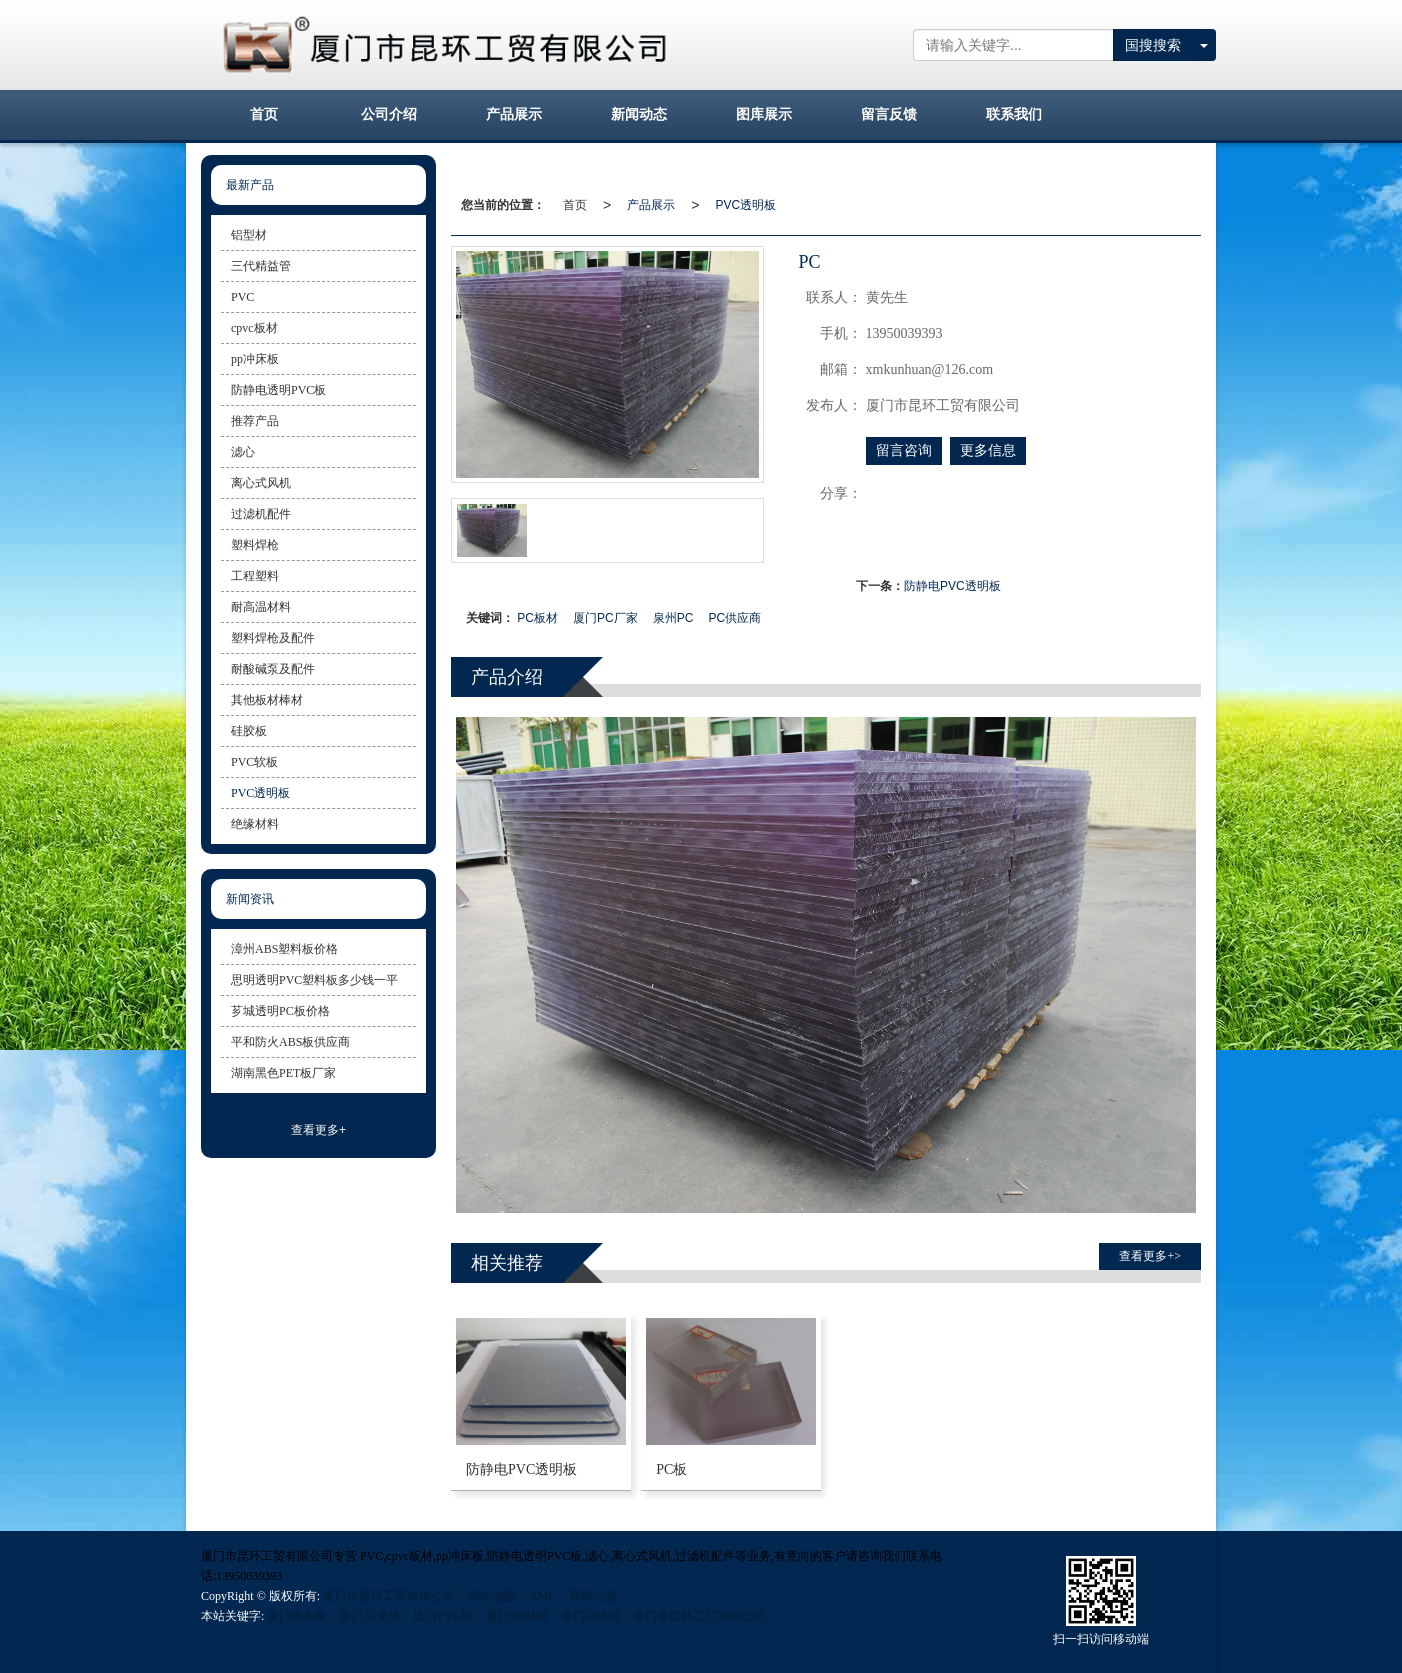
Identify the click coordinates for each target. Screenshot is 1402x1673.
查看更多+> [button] (1150, 1256)
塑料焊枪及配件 (273, 638)
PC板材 (537, 618)
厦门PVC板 (442, 1616)
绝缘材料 (255, 824)
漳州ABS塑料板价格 (284, 949)
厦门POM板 (517, 1616)
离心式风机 (261, 483)
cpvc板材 (254, 328)
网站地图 (492, 1596)
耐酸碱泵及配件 (273, 669)
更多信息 (988, 450)
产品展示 (651, 205)
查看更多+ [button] (318, 1130)
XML (542, 1596)
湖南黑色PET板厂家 (283, 1073)
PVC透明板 (745, 205)
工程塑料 (255, 576)
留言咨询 (904, 450)
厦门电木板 (297, 1616)
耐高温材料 (261, 607)
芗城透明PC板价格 (280, 1011)
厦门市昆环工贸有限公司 (389, 1596)
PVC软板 (254, 762)
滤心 (243, 452)
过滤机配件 (261, 514)
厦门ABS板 (590, 1616)
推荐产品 (255, 421)
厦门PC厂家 (605, 618)
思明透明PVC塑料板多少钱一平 (314, 980)
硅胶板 (249, 731)
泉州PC (673, 618)
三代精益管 (261, 266)
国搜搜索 (1153, 45)
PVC (242, 297)
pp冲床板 (255, 359)
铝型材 (249, 235)
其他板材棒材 (267, 700)
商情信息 (593, 1596)
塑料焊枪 (255, 545)
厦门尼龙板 (370, 1616)
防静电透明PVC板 (278, 390)
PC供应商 (734, 618)
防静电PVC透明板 (952, 586)
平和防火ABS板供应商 (290, 1042)
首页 (575, 205)
